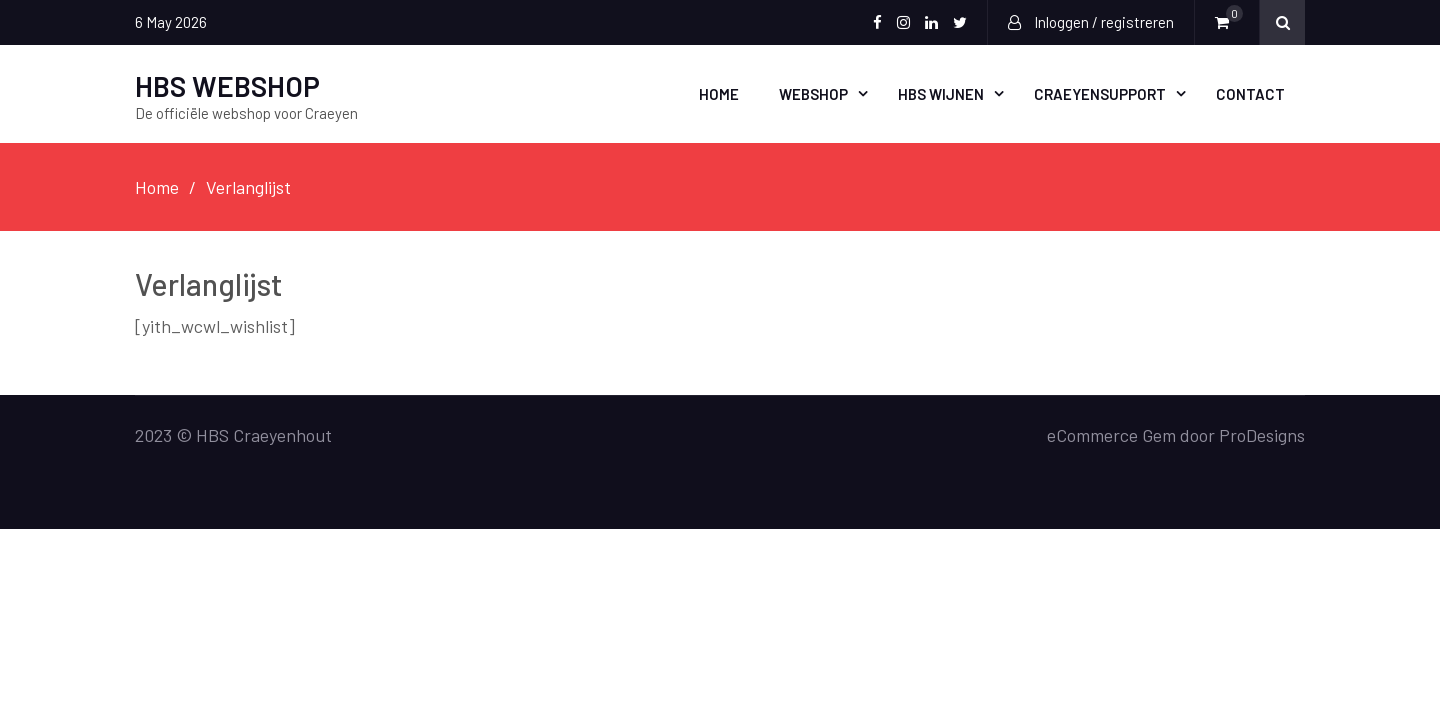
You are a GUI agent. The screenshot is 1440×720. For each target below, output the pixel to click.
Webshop (813, 94)
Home (719, 94)
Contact (1250, 94)
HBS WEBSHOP (227, 86)
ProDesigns (1262, 435)
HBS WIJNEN (941, 94)
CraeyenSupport (1100, 94)
